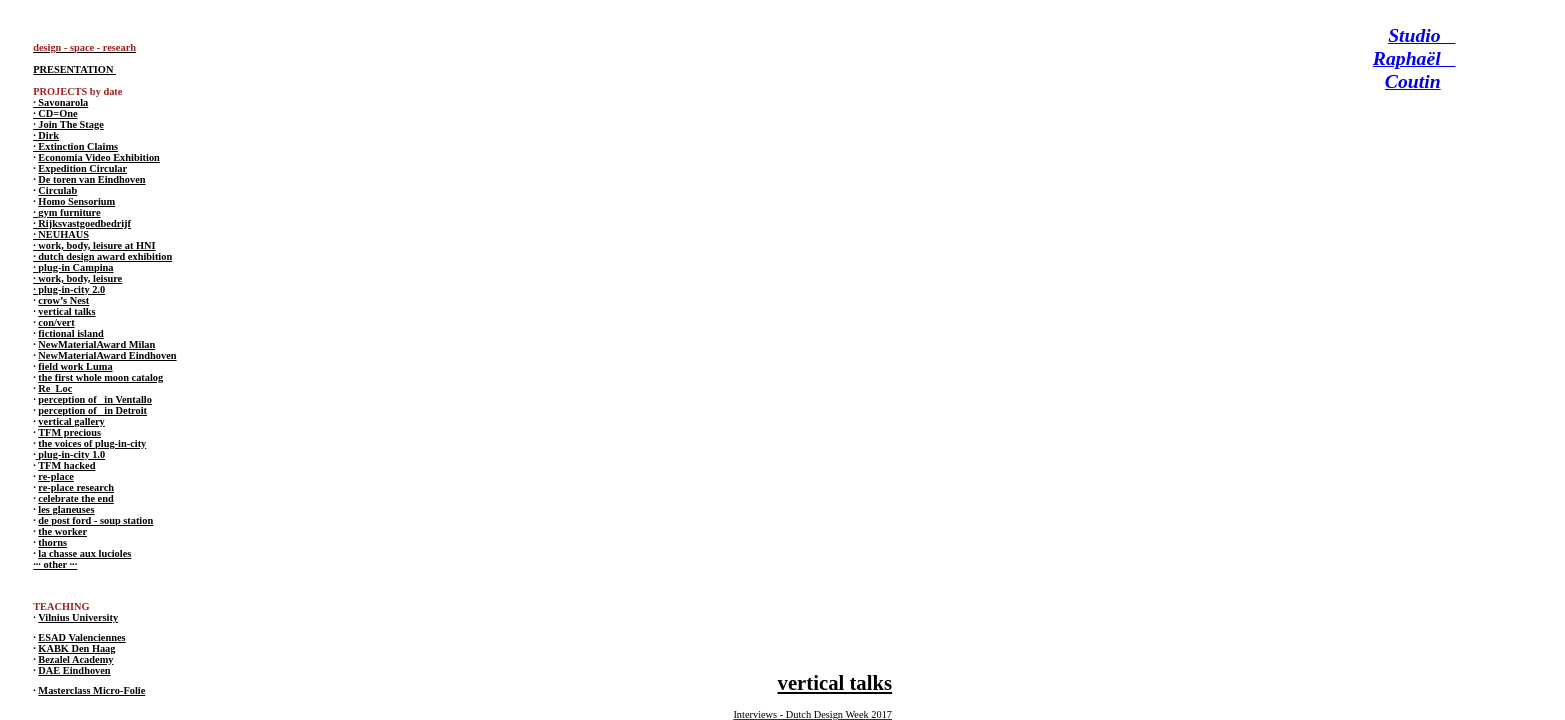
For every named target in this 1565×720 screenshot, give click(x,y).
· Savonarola (60, 102)
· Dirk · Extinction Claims (75, 141)
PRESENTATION (74, 69)
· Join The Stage (68, 124)
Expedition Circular (82, 168)
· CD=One (55, 113)
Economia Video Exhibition (98, 157)
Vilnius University (78, 617)
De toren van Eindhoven (91, 179)
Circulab (57, 190)
